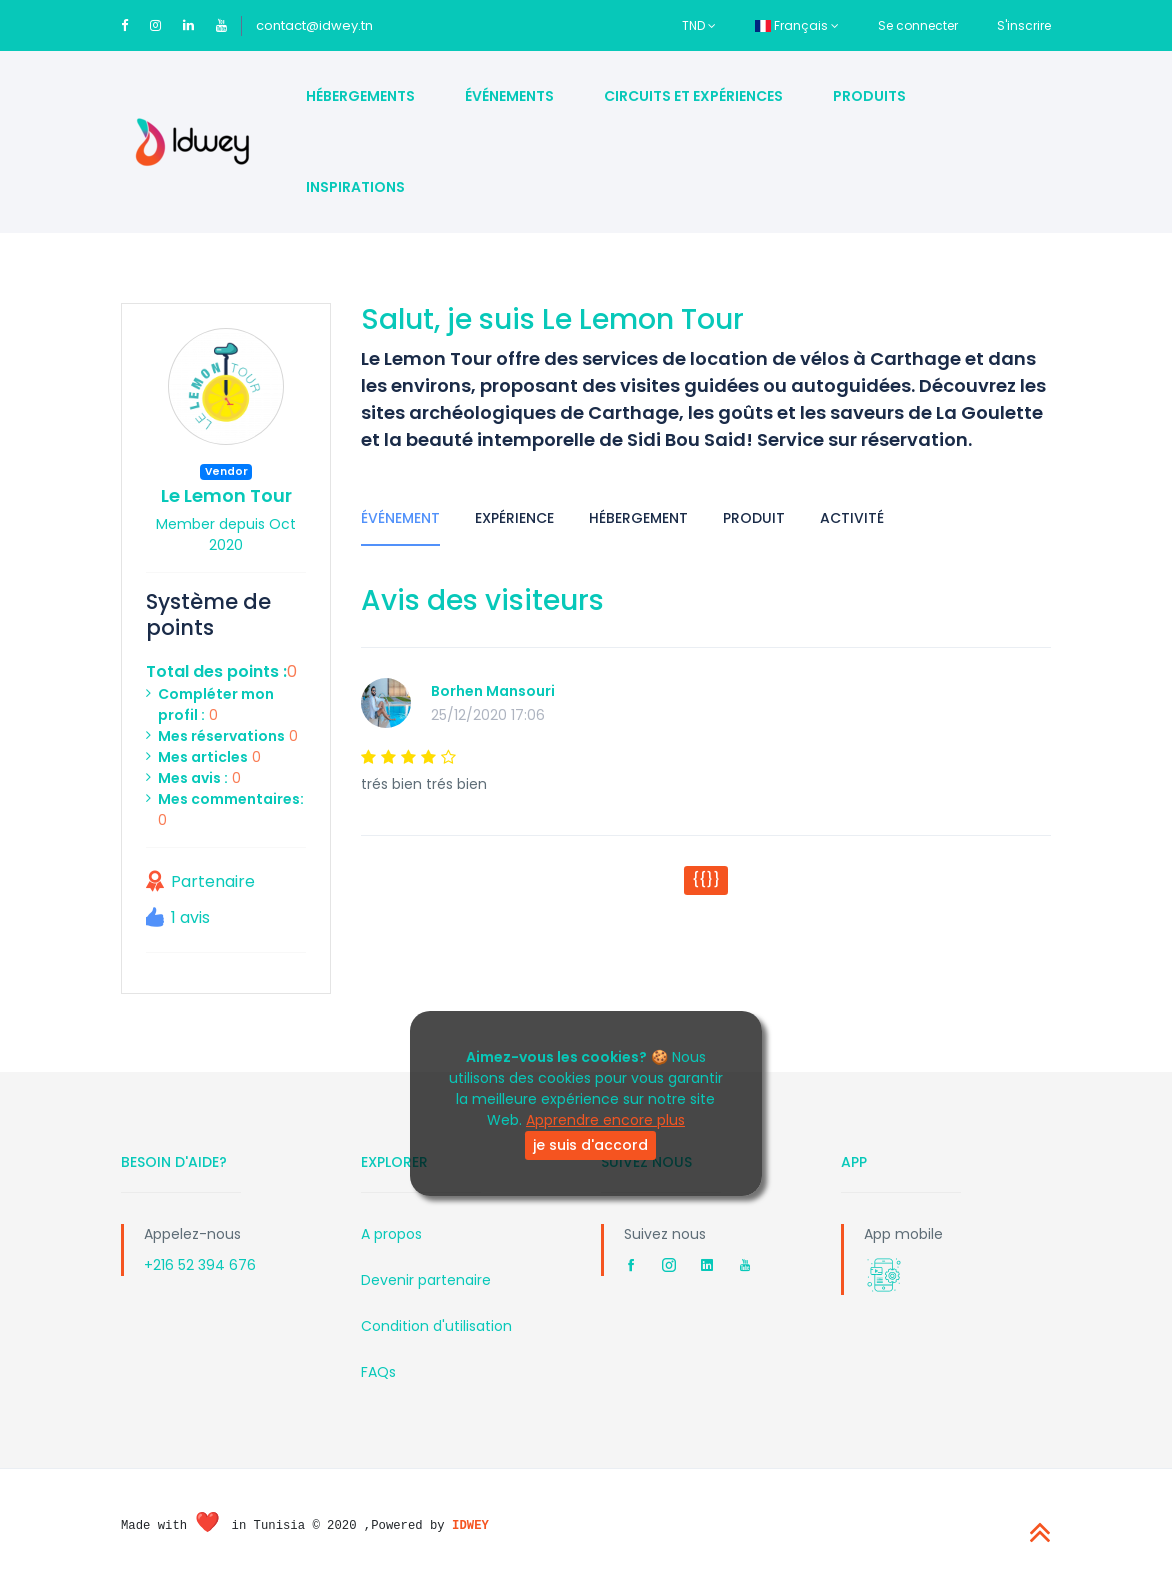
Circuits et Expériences (693, 96)
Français (797, 25)
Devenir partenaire (426, 1280)
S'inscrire (1024, 25)
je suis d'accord (590, 1145)
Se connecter (918, 25)
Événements (509, 96)
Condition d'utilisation (436, 1326)
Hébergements (360, 96)
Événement (400, 518)
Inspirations (355, 187)
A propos (391, 1234)
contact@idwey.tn (314, 25)
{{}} (706, 880)
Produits (869, 96)
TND (699, 25)
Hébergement (638, 518)
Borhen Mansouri (493, 691)
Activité (852, 518)
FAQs (378, 1372)
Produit (754, 518)
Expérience (514, 518)
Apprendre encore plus (605, 1120)
